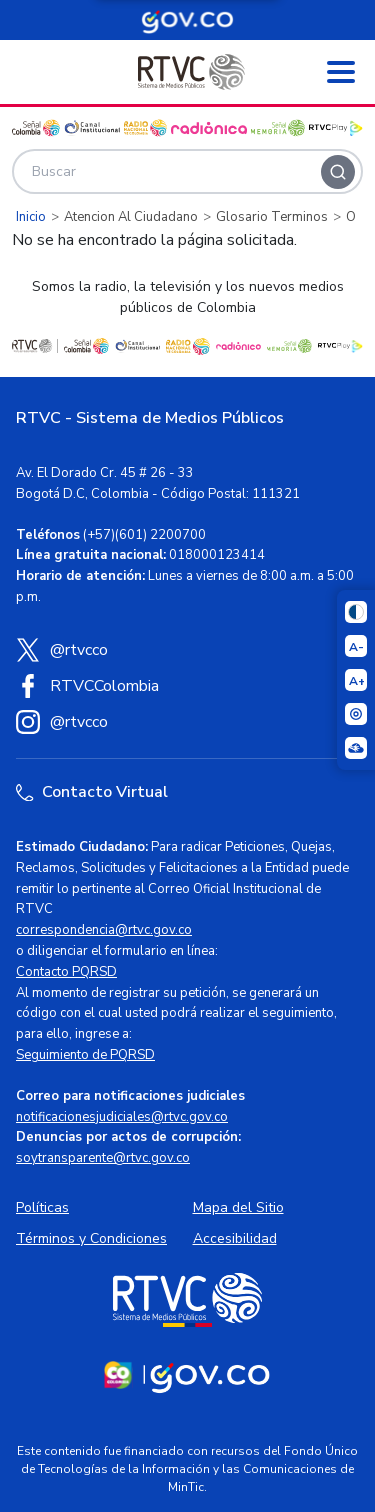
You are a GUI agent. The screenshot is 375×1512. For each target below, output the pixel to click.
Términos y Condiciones (91, 1238)
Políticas (42, 1207)
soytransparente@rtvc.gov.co (103, 1158)
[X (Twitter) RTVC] (187, 650)
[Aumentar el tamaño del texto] (356, 680)
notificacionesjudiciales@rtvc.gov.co (122, 1117)
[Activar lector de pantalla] (356, 714)
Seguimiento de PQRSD (85, 1055)
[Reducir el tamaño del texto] (356, 646)
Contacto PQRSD (66, 972)
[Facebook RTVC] (187, 686)
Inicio (31, 217)
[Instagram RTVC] (187, 722)
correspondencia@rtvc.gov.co (104, 930)
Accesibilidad (235, 1238)
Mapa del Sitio (238, 1207)
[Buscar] (338, 172)
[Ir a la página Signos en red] (356, 748)
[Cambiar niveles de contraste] (356, 612)
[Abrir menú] (341, 72)
